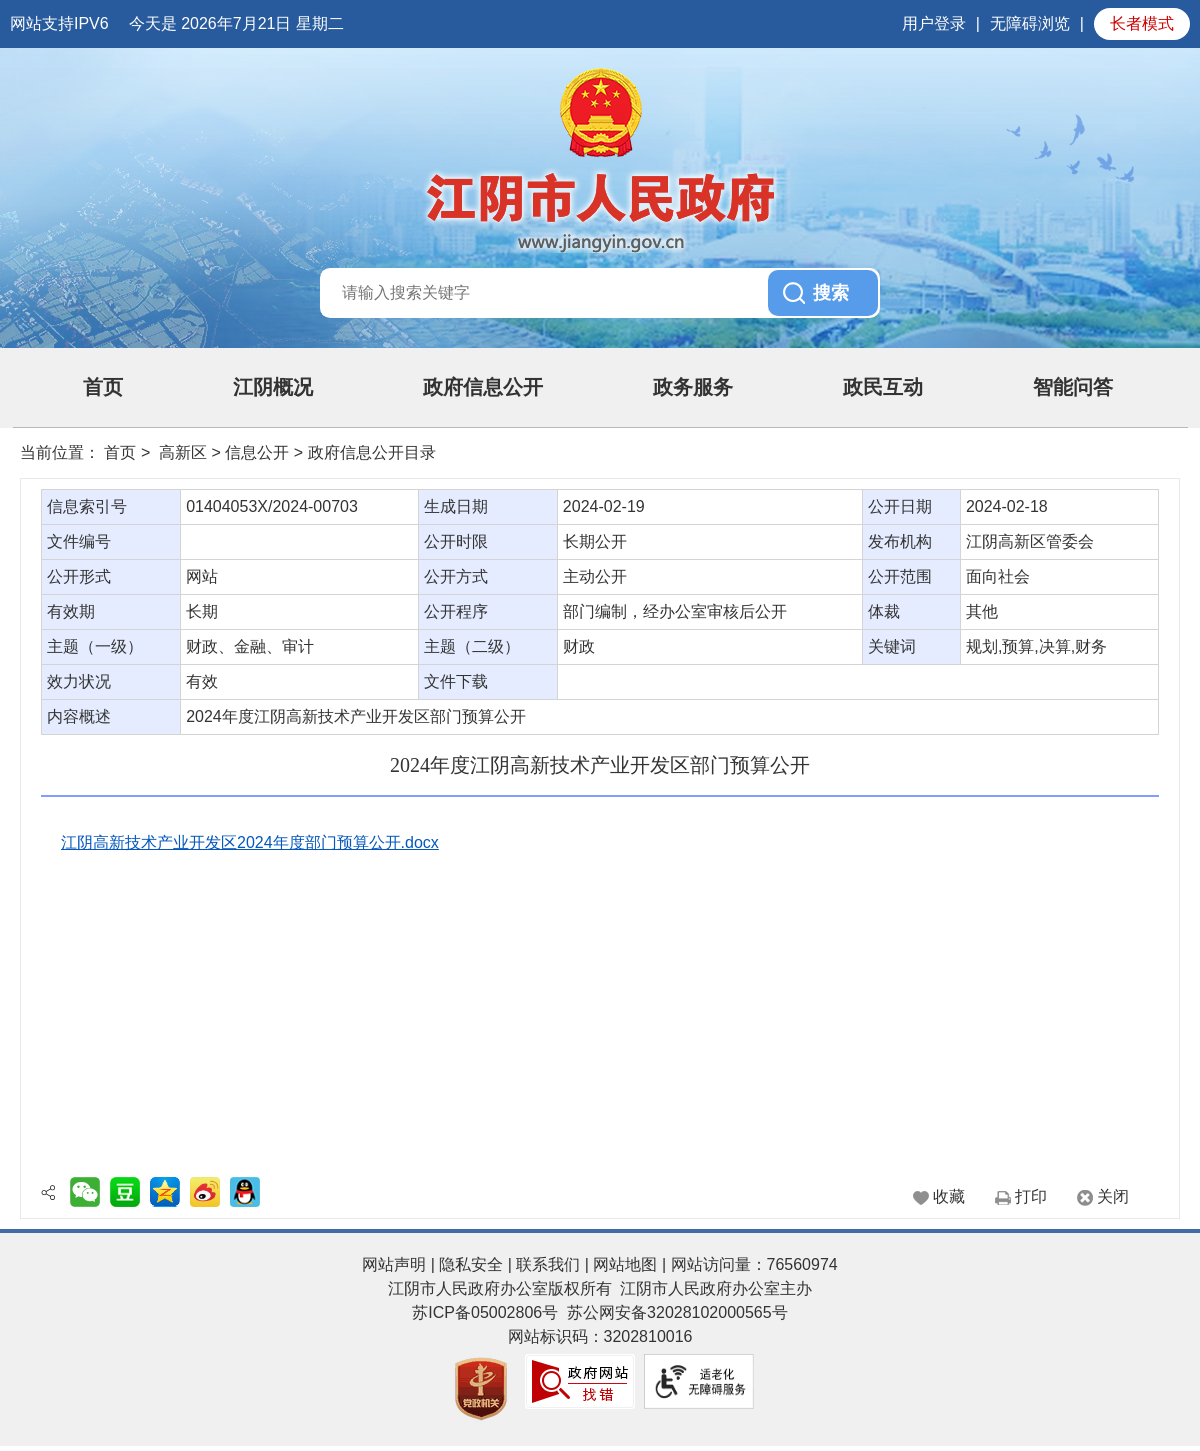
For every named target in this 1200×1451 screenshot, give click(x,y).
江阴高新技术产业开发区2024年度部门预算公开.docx (250, 842)
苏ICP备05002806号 (485, 1312)
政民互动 (883, 387)
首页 (103, 387)
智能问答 (1073, 387)
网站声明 (394, 1264)
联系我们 (548, 1264)
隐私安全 (471, 1264)
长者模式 (1142, 23)
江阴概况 (273, 387)
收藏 (949, 1196)
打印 (1031, 1196)
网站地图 (625, 1264)
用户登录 (934, 23)
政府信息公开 (483, 387)
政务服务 (693, 387)
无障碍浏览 (1030, 23)
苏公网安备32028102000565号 (677, 1312)
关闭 (1113, 1196)
